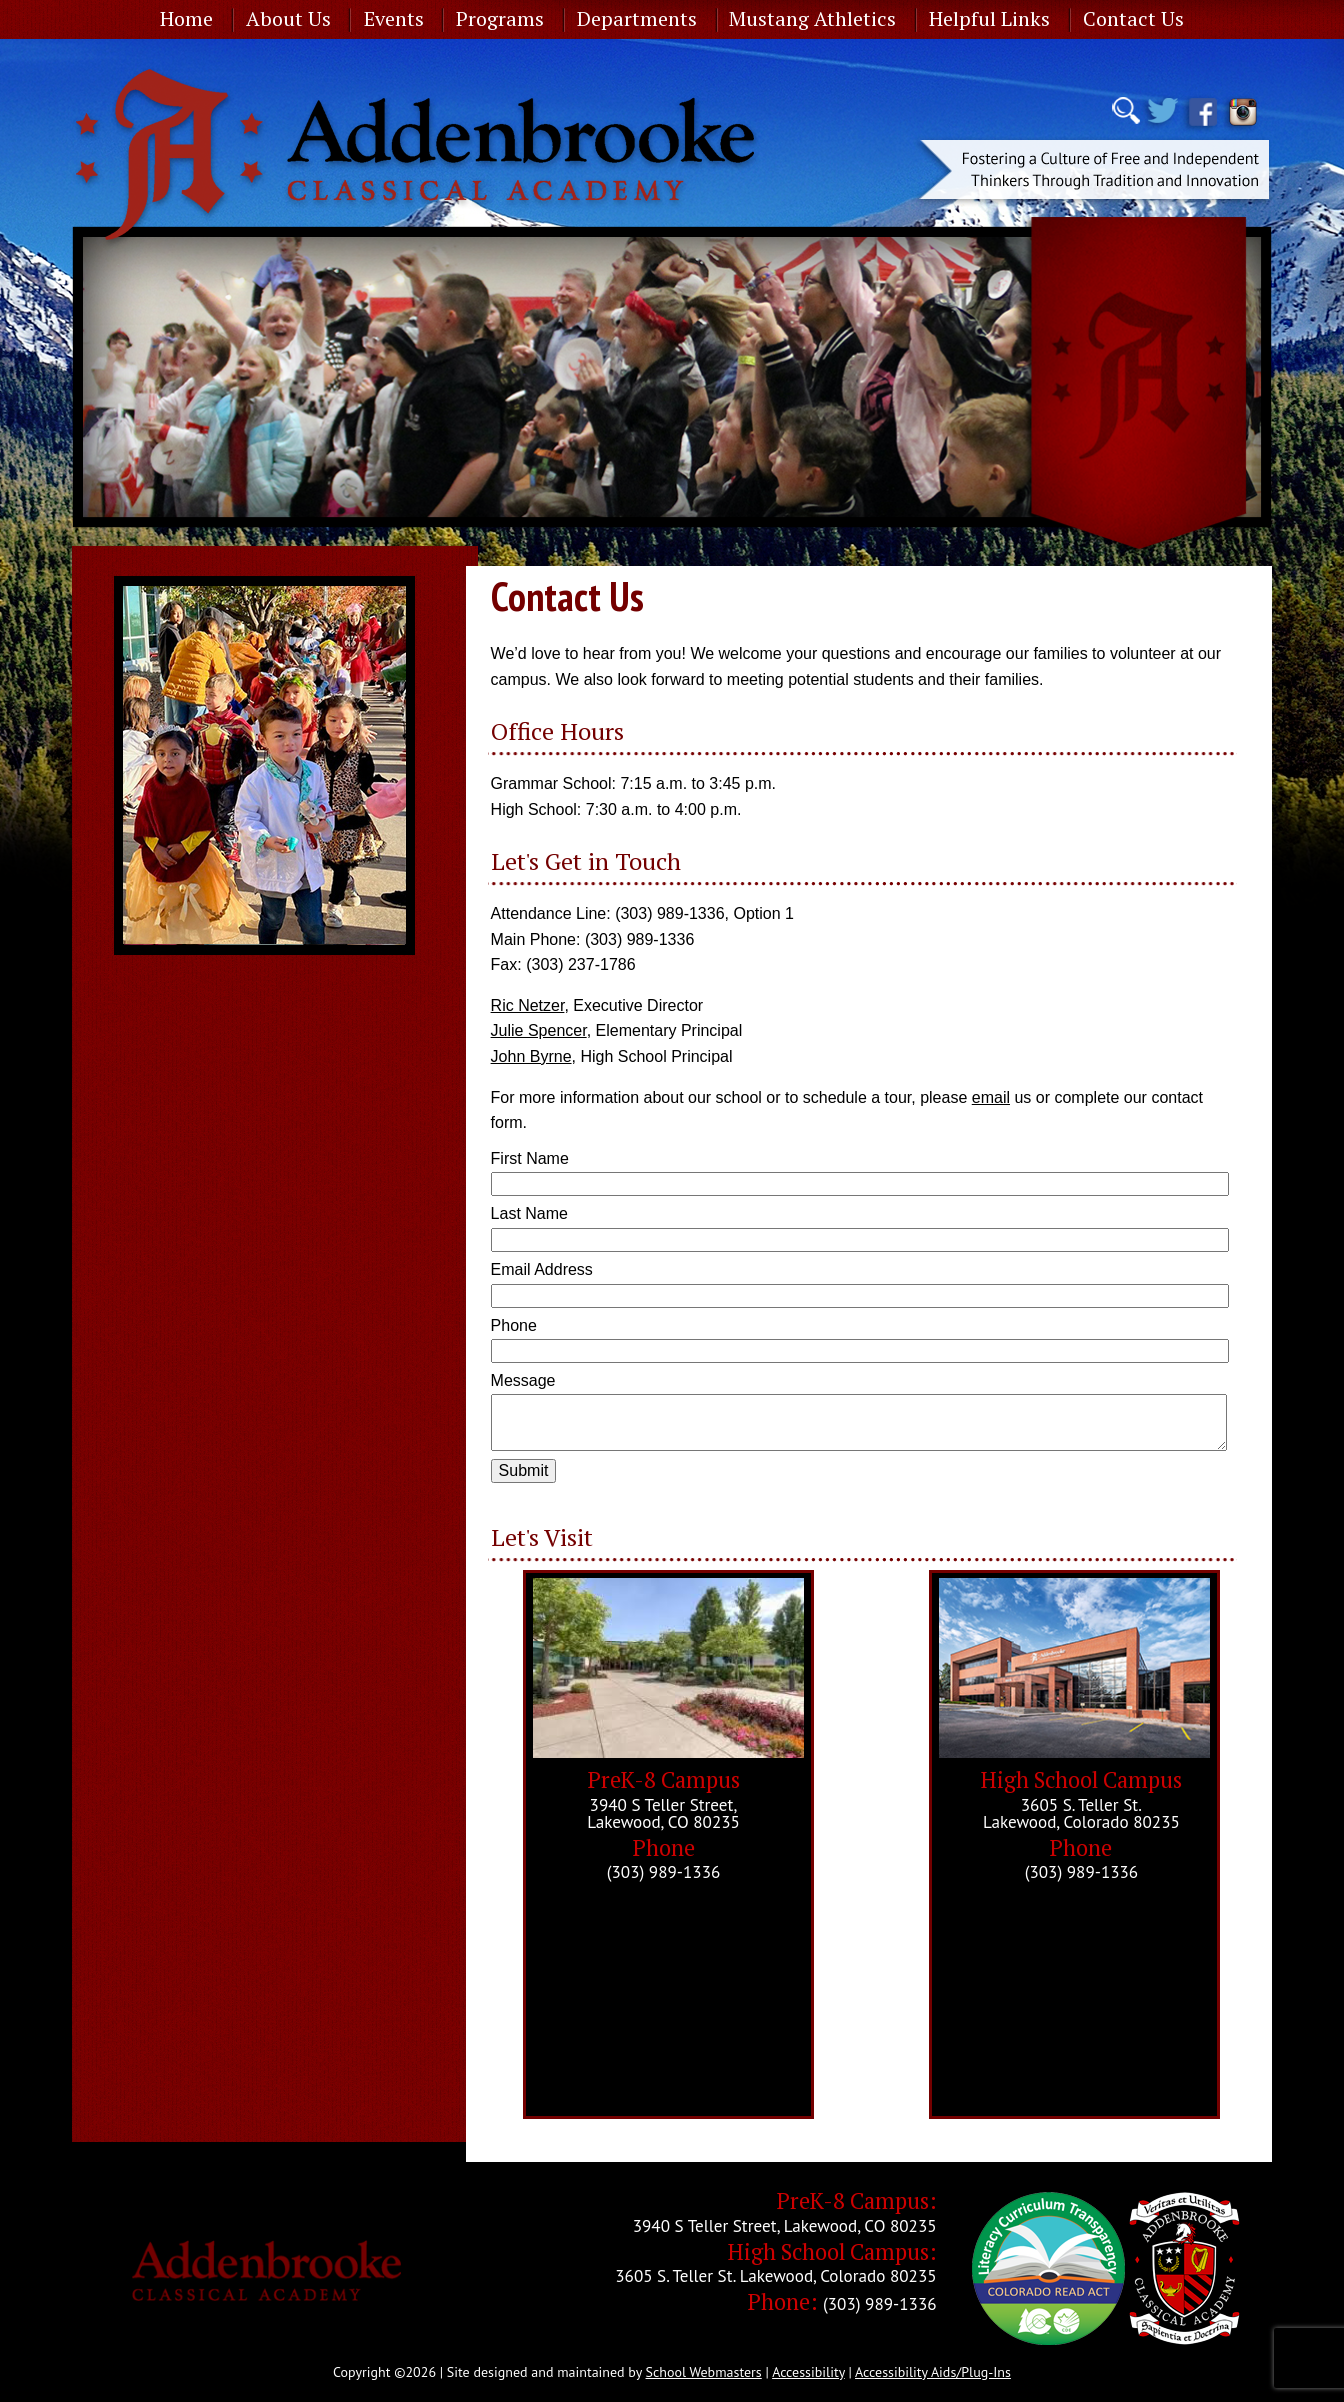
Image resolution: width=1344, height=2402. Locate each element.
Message (523, 1380)
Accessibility (808, 2372)
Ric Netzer (528, 1005)
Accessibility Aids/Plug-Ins (933, 2372)
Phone (514, 1325)
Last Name (529, 1213)
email (991, 1097)
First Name (530, 1158)
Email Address (542, 1269)
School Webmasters (704, 2372)
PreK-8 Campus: (857, 2200)
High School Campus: (832, 2251)
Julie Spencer (539, 1030)
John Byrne (531, 1056)
